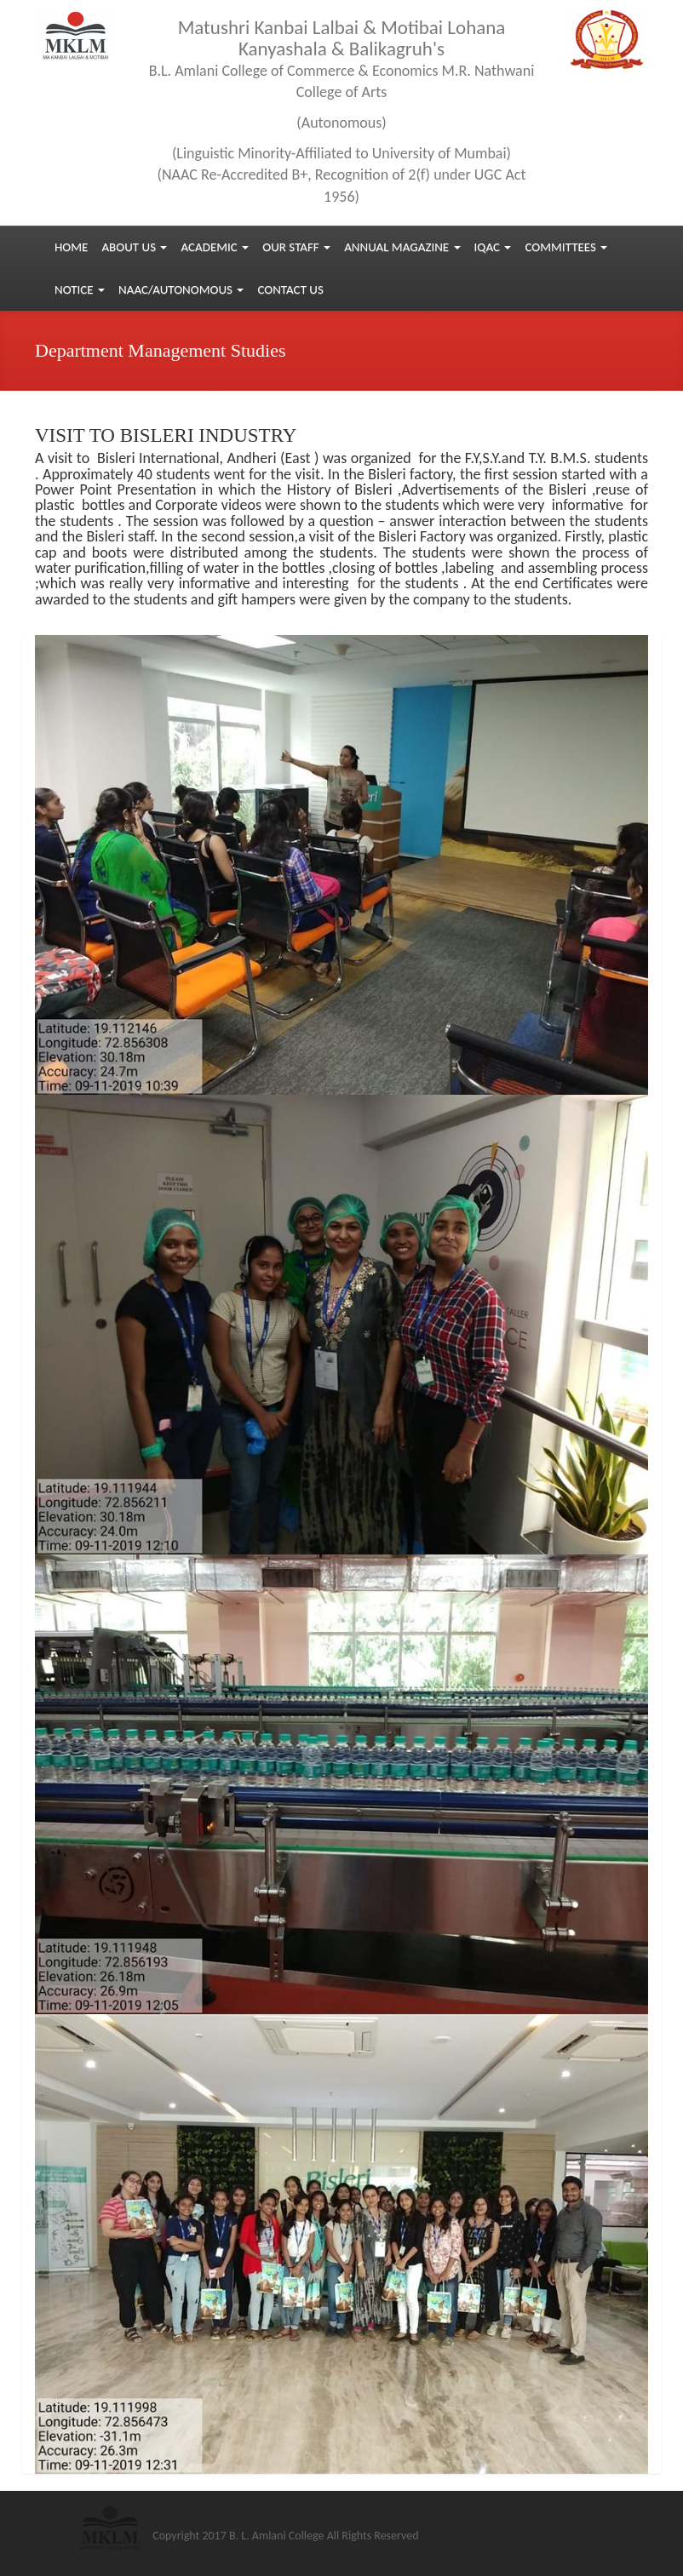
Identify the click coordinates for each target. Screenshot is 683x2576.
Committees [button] (566, 247)
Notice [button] (80, 289)
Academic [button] (215, 247)
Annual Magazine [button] (402, 247)
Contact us (290, 289)
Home (71, 247)
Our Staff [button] (296, 247)
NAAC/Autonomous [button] (181, 289)
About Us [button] (134, 247)
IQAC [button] (493, 247)
